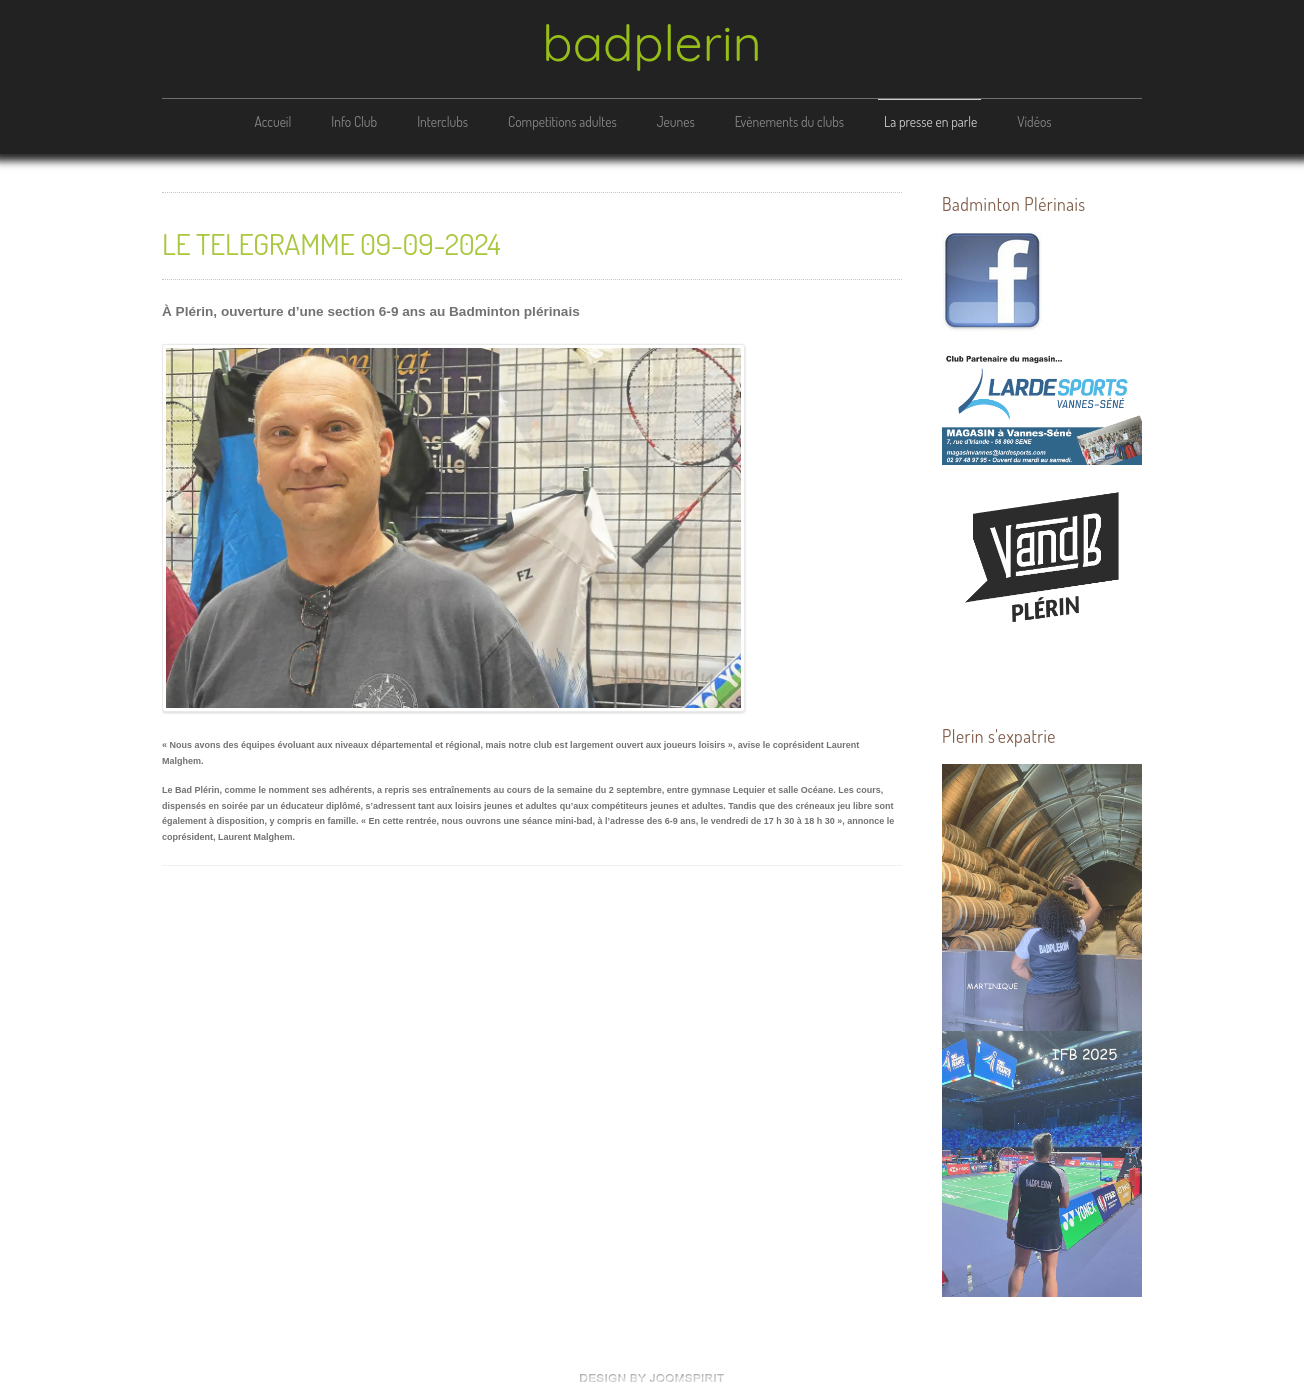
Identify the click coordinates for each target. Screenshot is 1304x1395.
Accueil (272, 121)
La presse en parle (930, 121)
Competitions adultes (562, 121)
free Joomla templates (652, 1378)
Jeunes (676, 121)
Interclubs (442, 121)
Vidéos (1034, 121)
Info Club (354, 121)
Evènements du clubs (789, 121)
